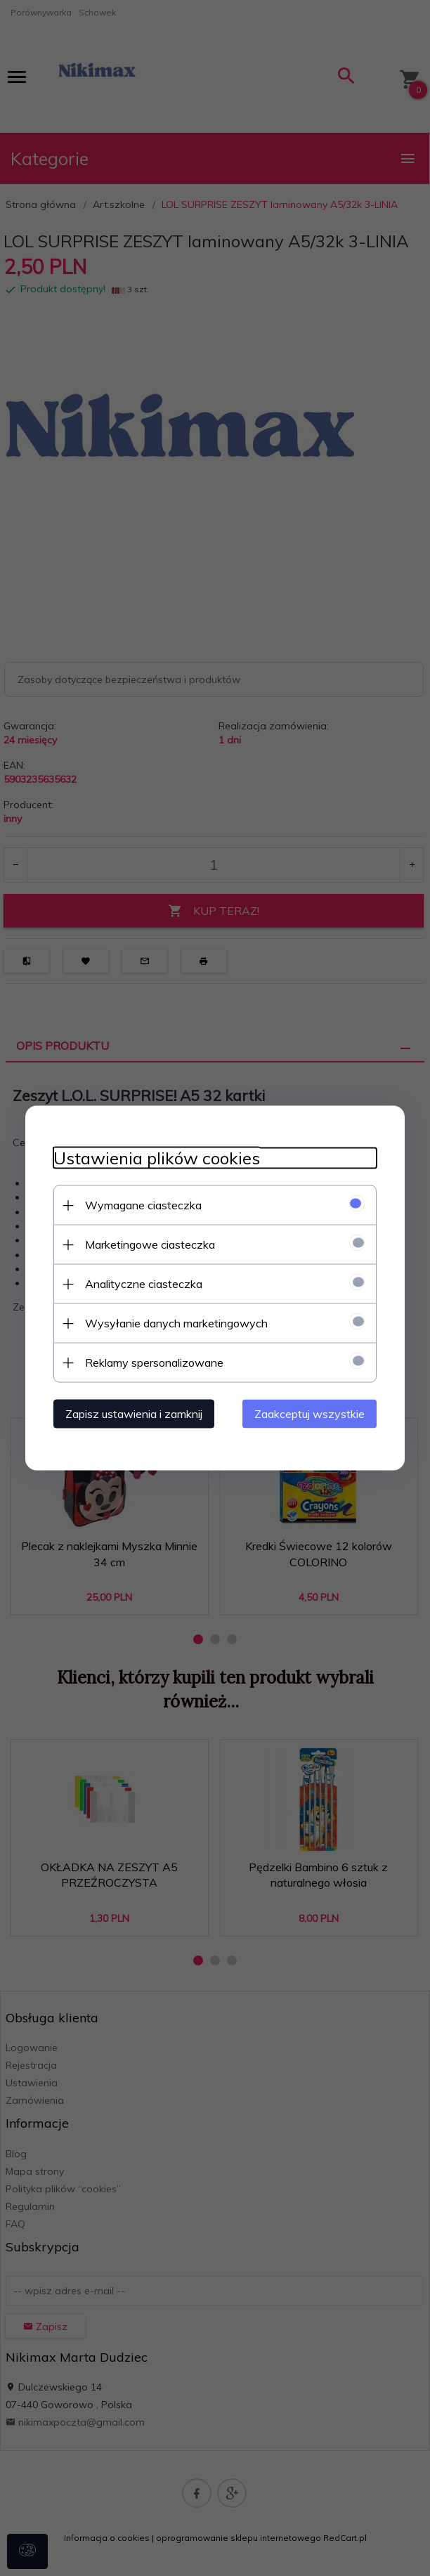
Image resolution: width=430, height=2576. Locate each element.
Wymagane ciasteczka (143, 1205)
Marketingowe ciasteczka (150, 1244)
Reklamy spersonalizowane (154, 1362)
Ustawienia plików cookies (156, 1158)
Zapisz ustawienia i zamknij (133, 1414)
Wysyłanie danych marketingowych (176, 1323)
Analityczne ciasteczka (143, 1284)
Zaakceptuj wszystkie (309, 1414)
